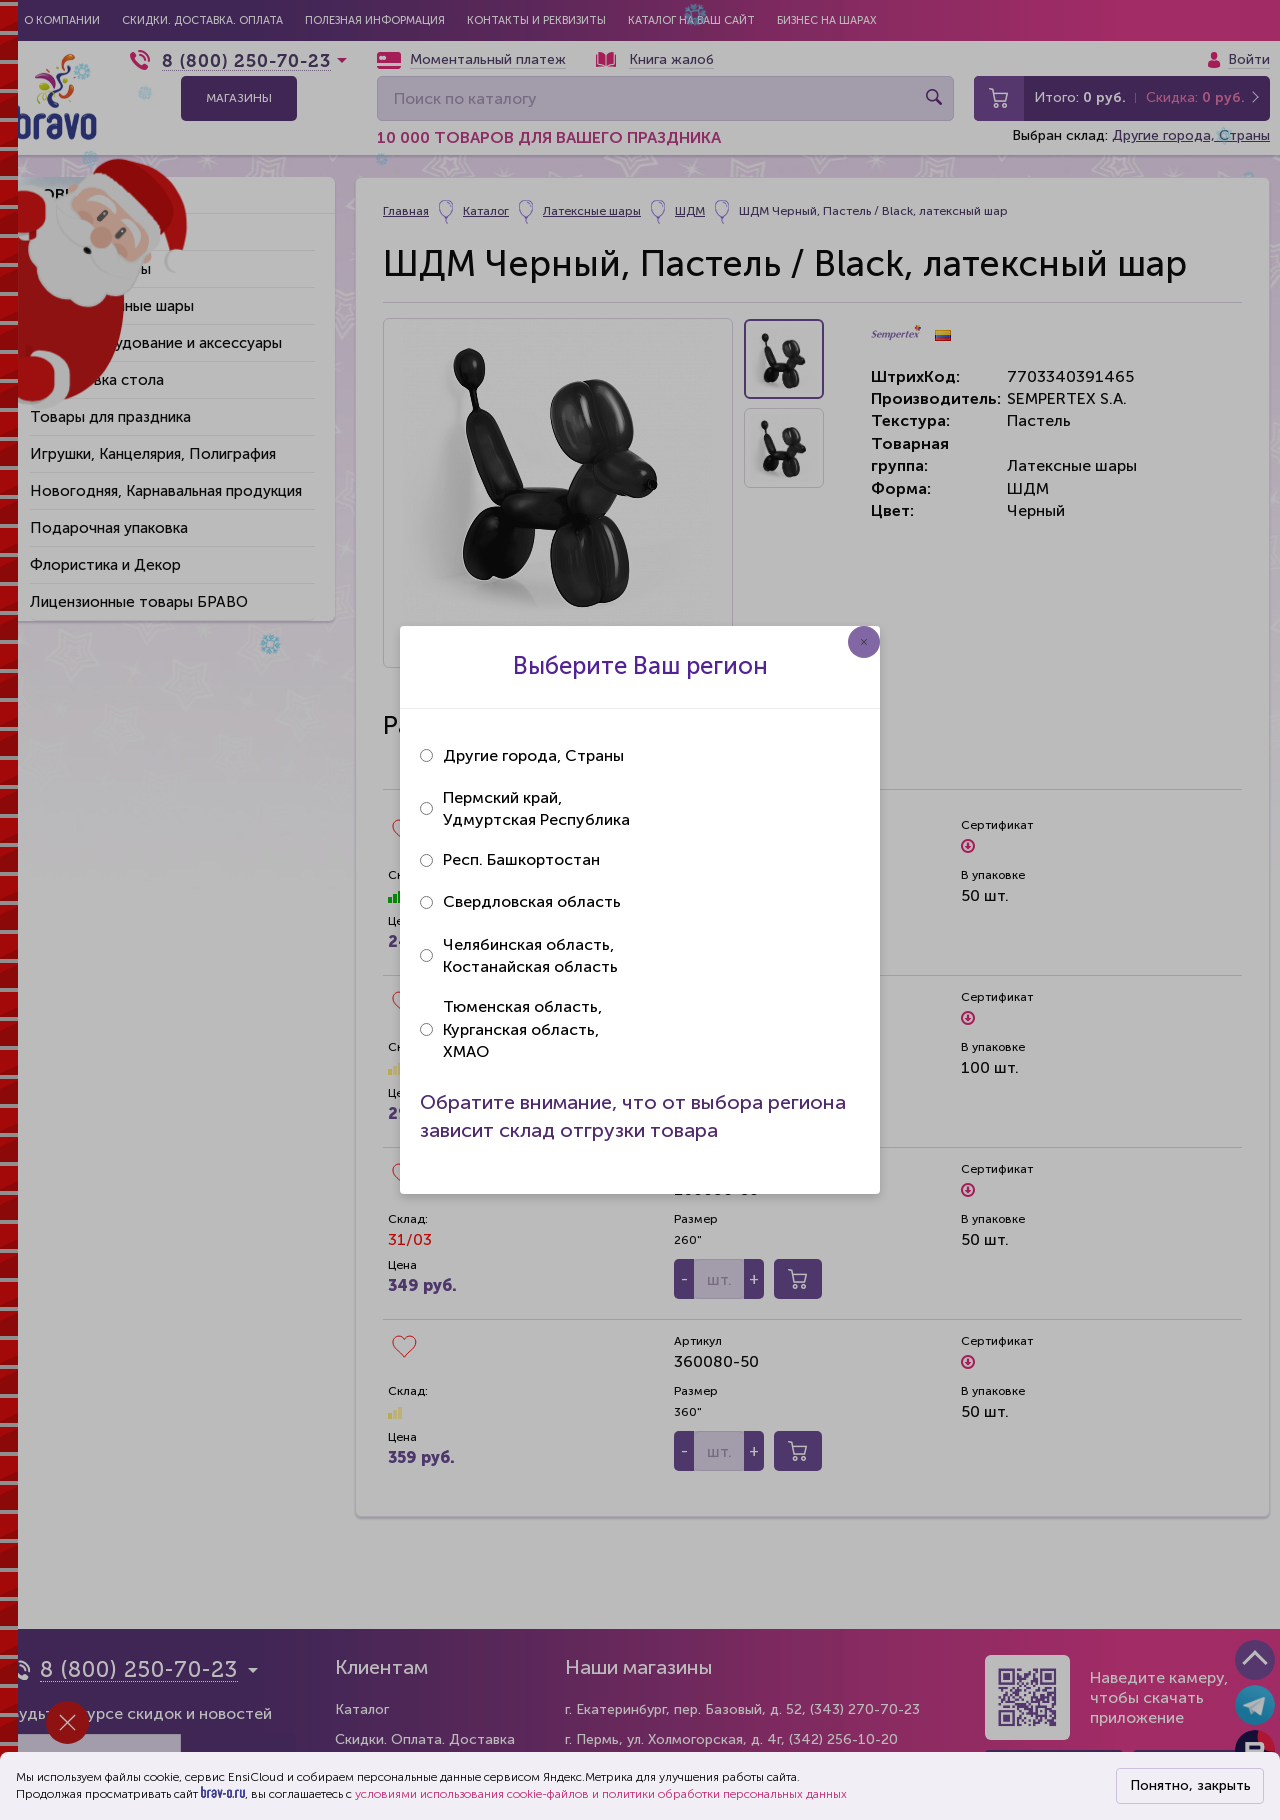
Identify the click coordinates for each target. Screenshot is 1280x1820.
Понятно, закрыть (1190, 1785)
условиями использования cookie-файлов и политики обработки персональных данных (601, 1794)
